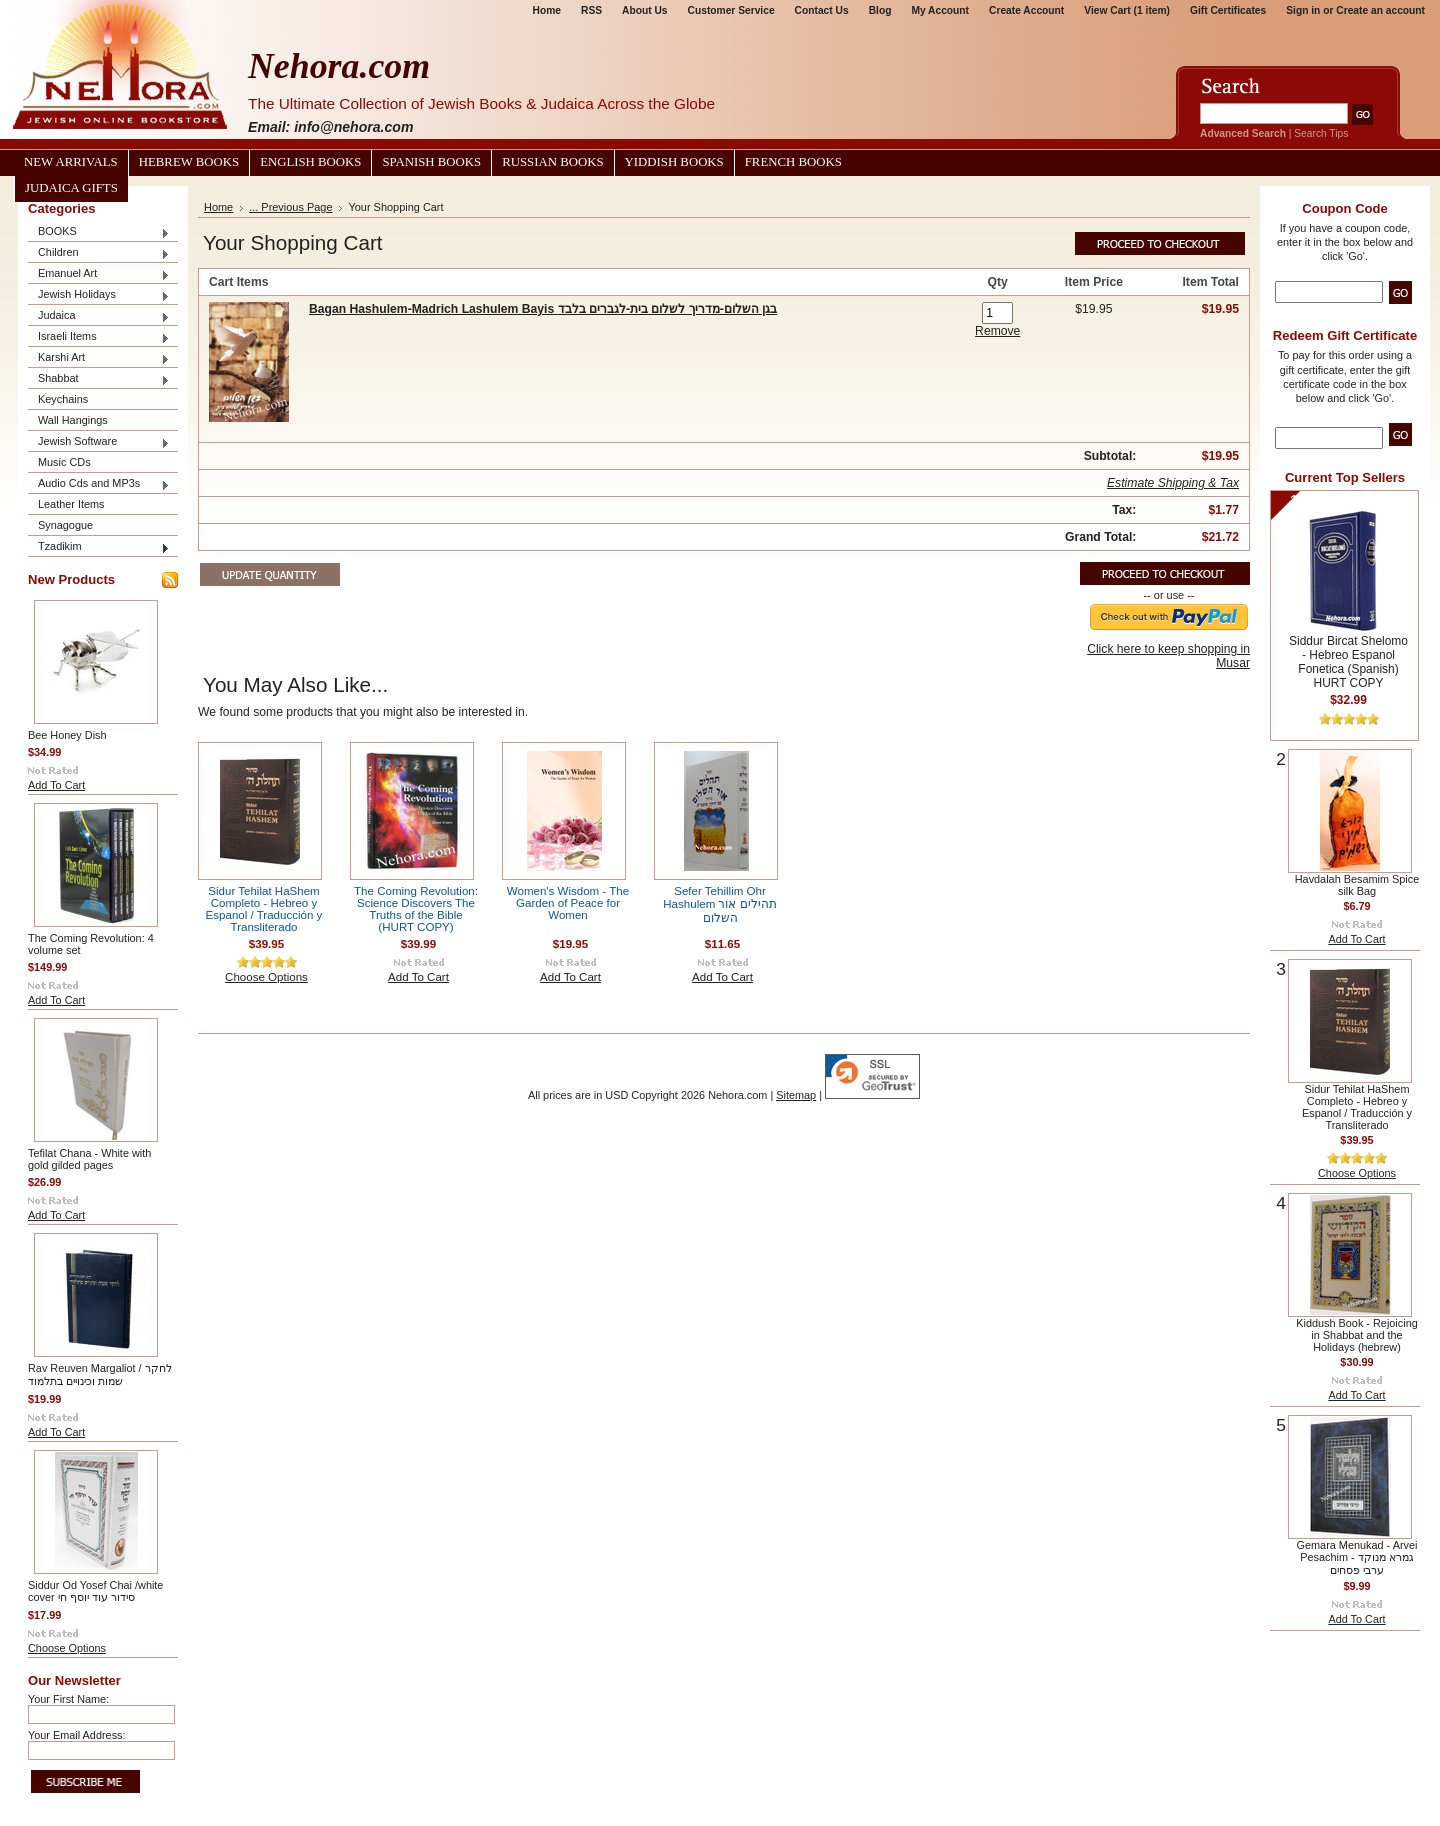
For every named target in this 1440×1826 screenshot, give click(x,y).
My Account (940, 10)
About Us (644, 10)
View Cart (1127, 10)
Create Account (1026, 10)
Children (99, 253)
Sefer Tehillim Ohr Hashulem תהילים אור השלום (719, 904)
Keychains (63, 399)
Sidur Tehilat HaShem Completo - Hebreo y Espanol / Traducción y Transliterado (264, 909)
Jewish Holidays (99, 295)
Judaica (99, 316)
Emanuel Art (99, 274)
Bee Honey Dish (67, 735)
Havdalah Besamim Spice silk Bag (1357, 885)
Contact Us (822, 10)
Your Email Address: (77, 1735)
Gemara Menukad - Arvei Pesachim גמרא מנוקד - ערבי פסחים (1357, 1557)
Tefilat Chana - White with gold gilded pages (89, 1159)
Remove (997, 331)
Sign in (1303, 10)
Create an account (1380, 10)
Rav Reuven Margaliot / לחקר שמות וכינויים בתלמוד (100, 1374)
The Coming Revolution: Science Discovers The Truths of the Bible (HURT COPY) (416, 909)
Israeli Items (99, 337)
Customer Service (731, 10)
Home (547, 10)
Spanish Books (431, 162)
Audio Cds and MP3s (99, 484)
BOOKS (99, 232)
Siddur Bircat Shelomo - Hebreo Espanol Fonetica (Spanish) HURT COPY (1348, 662)
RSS (591, 10)
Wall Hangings (73, 420)
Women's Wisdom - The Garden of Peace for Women (568, 903)
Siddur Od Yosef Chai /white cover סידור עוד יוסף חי (95, 1591)
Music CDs (64, 462)
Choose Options (67, 1648)
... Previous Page (290, 207)
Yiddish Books (674, 162)
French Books (793, 162)
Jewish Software (99, 442)
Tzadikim (99, 547)
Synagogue (65, 525)
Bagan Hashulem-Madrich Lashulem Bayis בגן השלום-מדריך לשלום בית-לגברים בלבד (543, 309)
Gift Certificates (1228, 10)
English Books (310, 162)
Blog (880, 10)
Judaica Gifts (71, 188)
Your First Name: (68, 1699)
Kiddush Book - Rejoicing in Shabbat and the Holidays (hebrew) (1357, 1335)
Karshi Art (99, 358)
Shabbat (99, 379)
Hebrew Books (189, 162)
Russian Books (552, 162)
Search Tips (1321, 133)
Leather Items (71, 504)
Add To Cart (56, 785)
